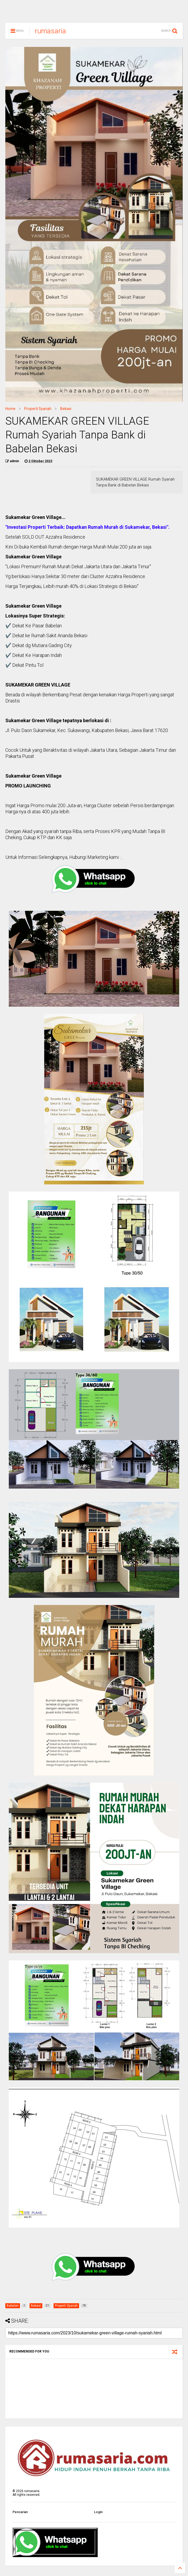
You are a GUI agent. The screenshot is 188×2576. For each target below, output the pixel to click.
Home (10, 411)
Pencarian (20, 2514)
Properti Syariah (37, 411)
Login (98, 2514)
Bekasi (65, 411)
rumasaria (50, 33)
